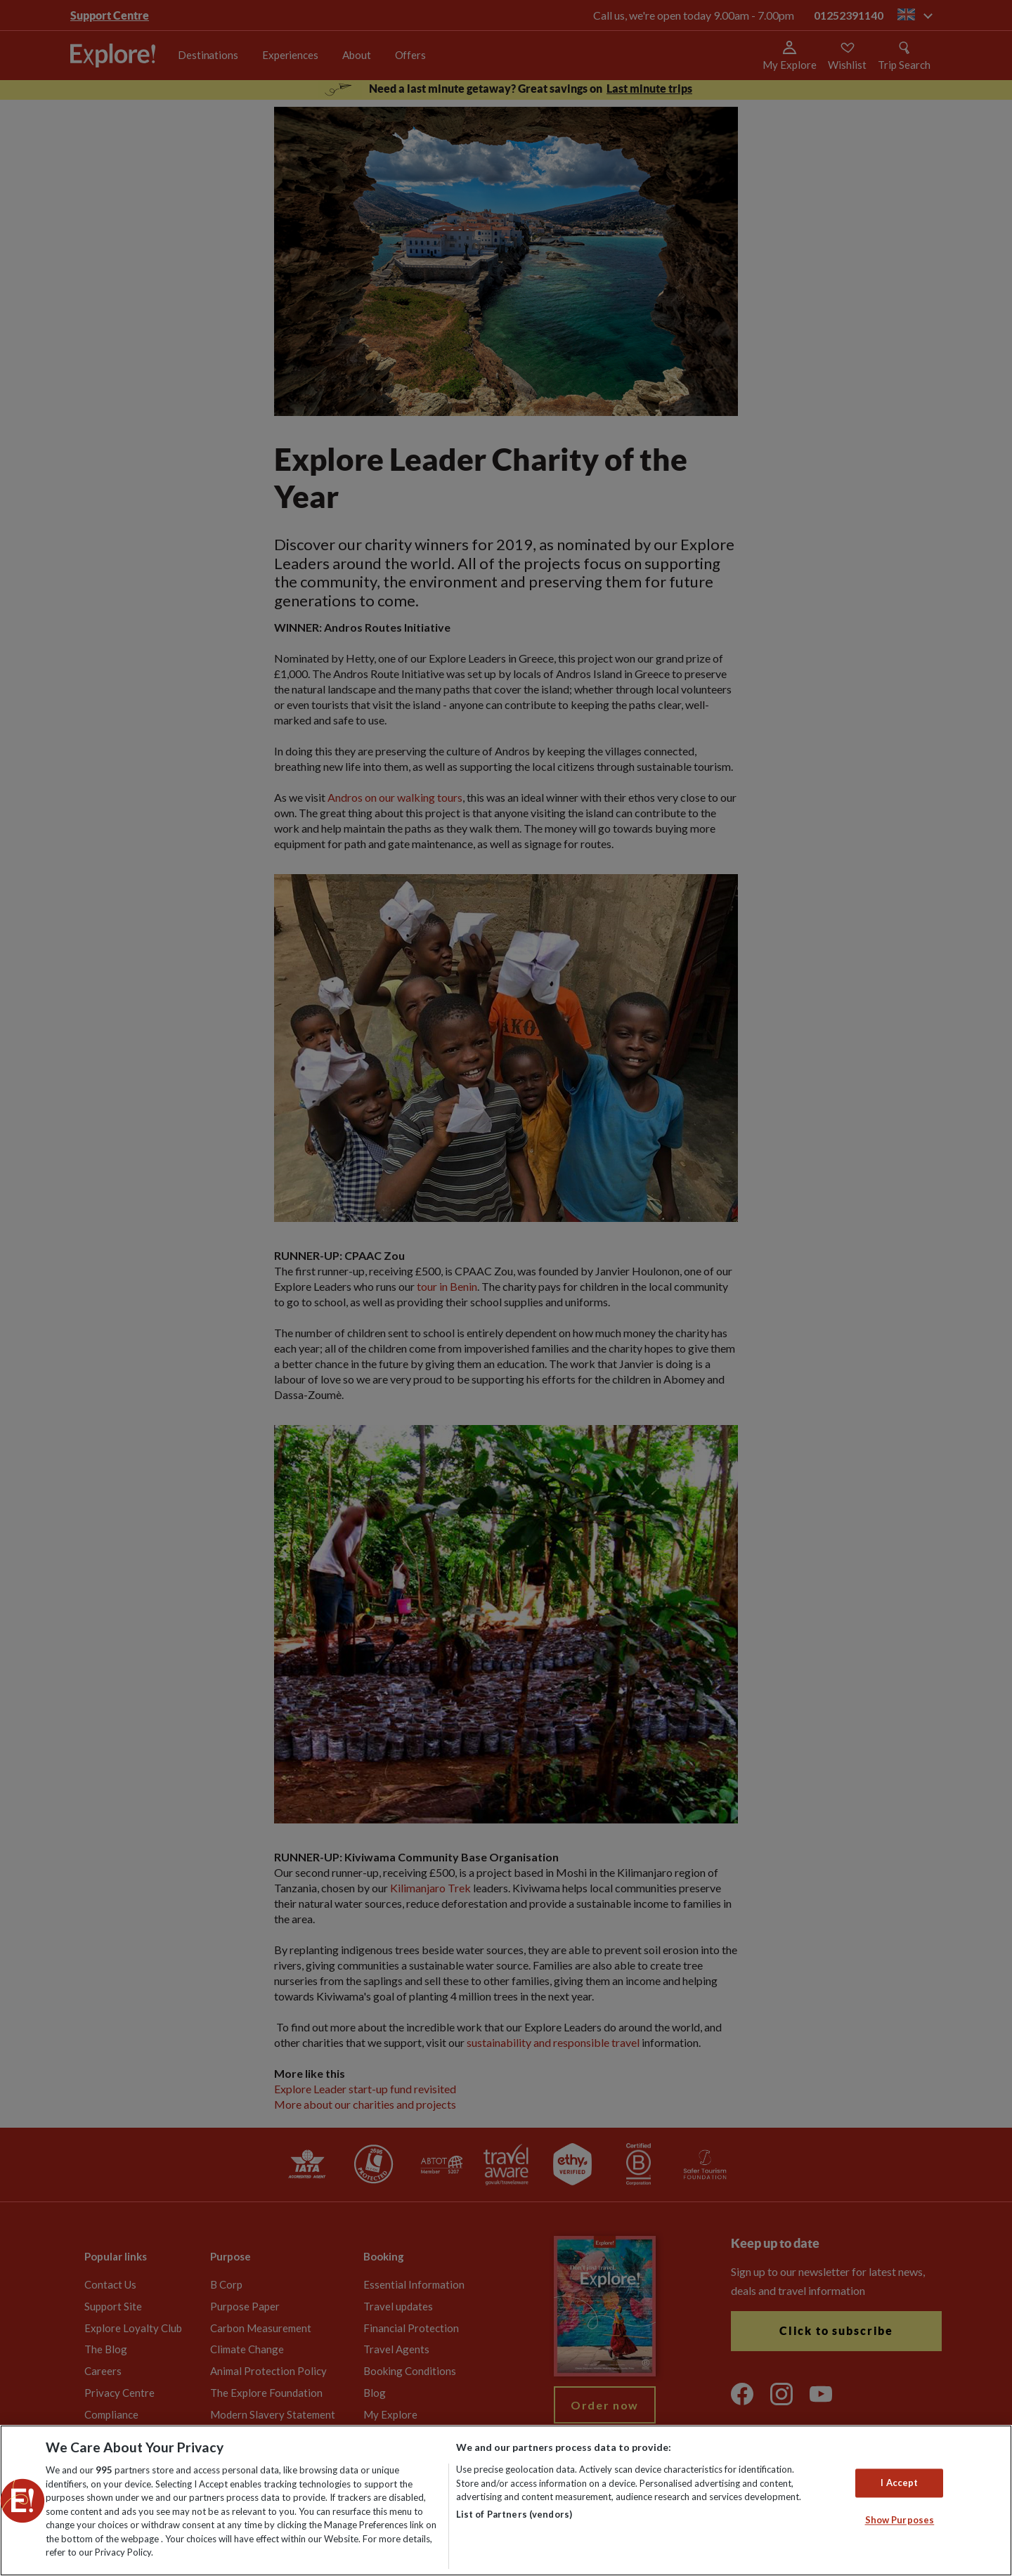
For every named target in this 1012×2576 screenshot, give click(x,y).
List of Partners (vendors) (514, 2514)
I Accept (899, 2482)
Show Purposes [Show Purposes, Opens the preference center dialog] (900, 2520)
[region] (506, 2500)
